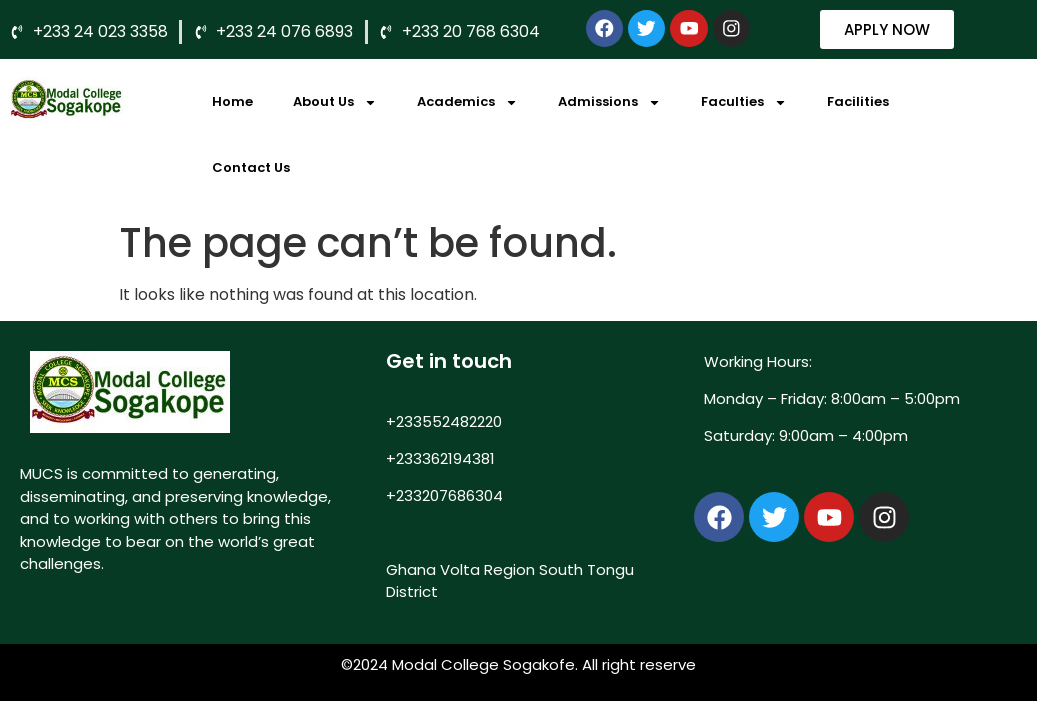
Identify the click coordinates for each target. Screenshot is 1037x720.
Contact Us (251, 167)
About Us (335, 102)
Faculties (744, 102)
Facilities (858, 101)
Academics (467, 102)
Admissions (609, 102)
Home (232, 101)
